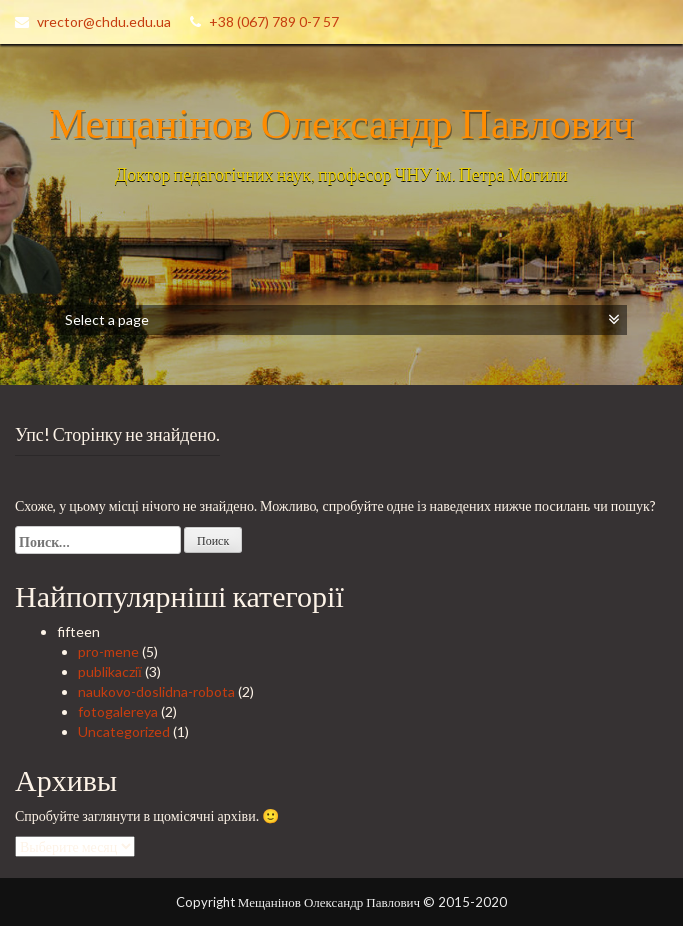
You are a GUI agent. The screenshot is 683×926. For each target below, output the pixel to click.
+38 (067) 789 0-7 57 (274, 21)
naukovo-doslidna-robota (156, 691)
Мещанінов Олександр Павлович (341, 122)
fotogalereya (118, 711)
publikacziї (110, 671)
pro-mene (108, 651)
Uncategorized (124, 731)
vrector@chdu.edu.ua (104, 21)
